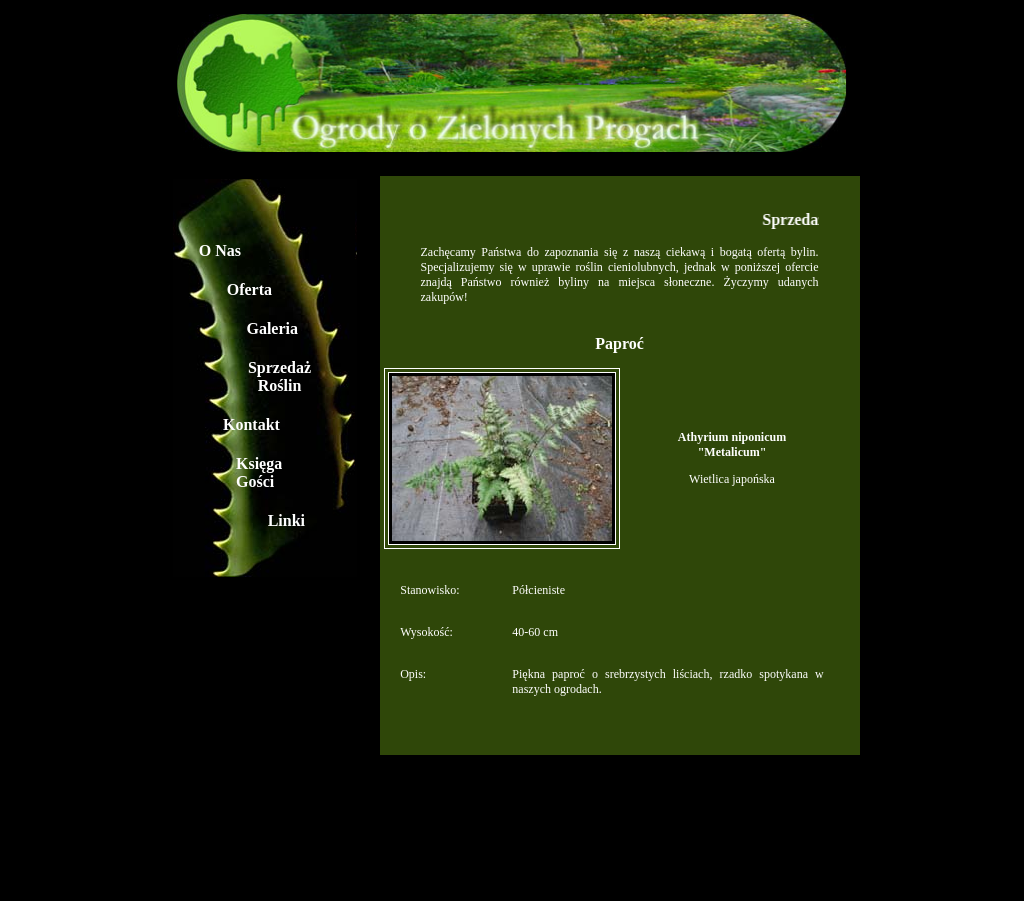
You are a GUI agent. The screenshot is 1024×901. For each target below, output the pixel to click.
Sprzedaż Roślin (279, 376)
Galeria (272, 328)
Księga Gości (259, 472)
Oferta (249, 289)
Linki (286, 520)
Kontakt (251, 424)
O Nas (220, 250)
